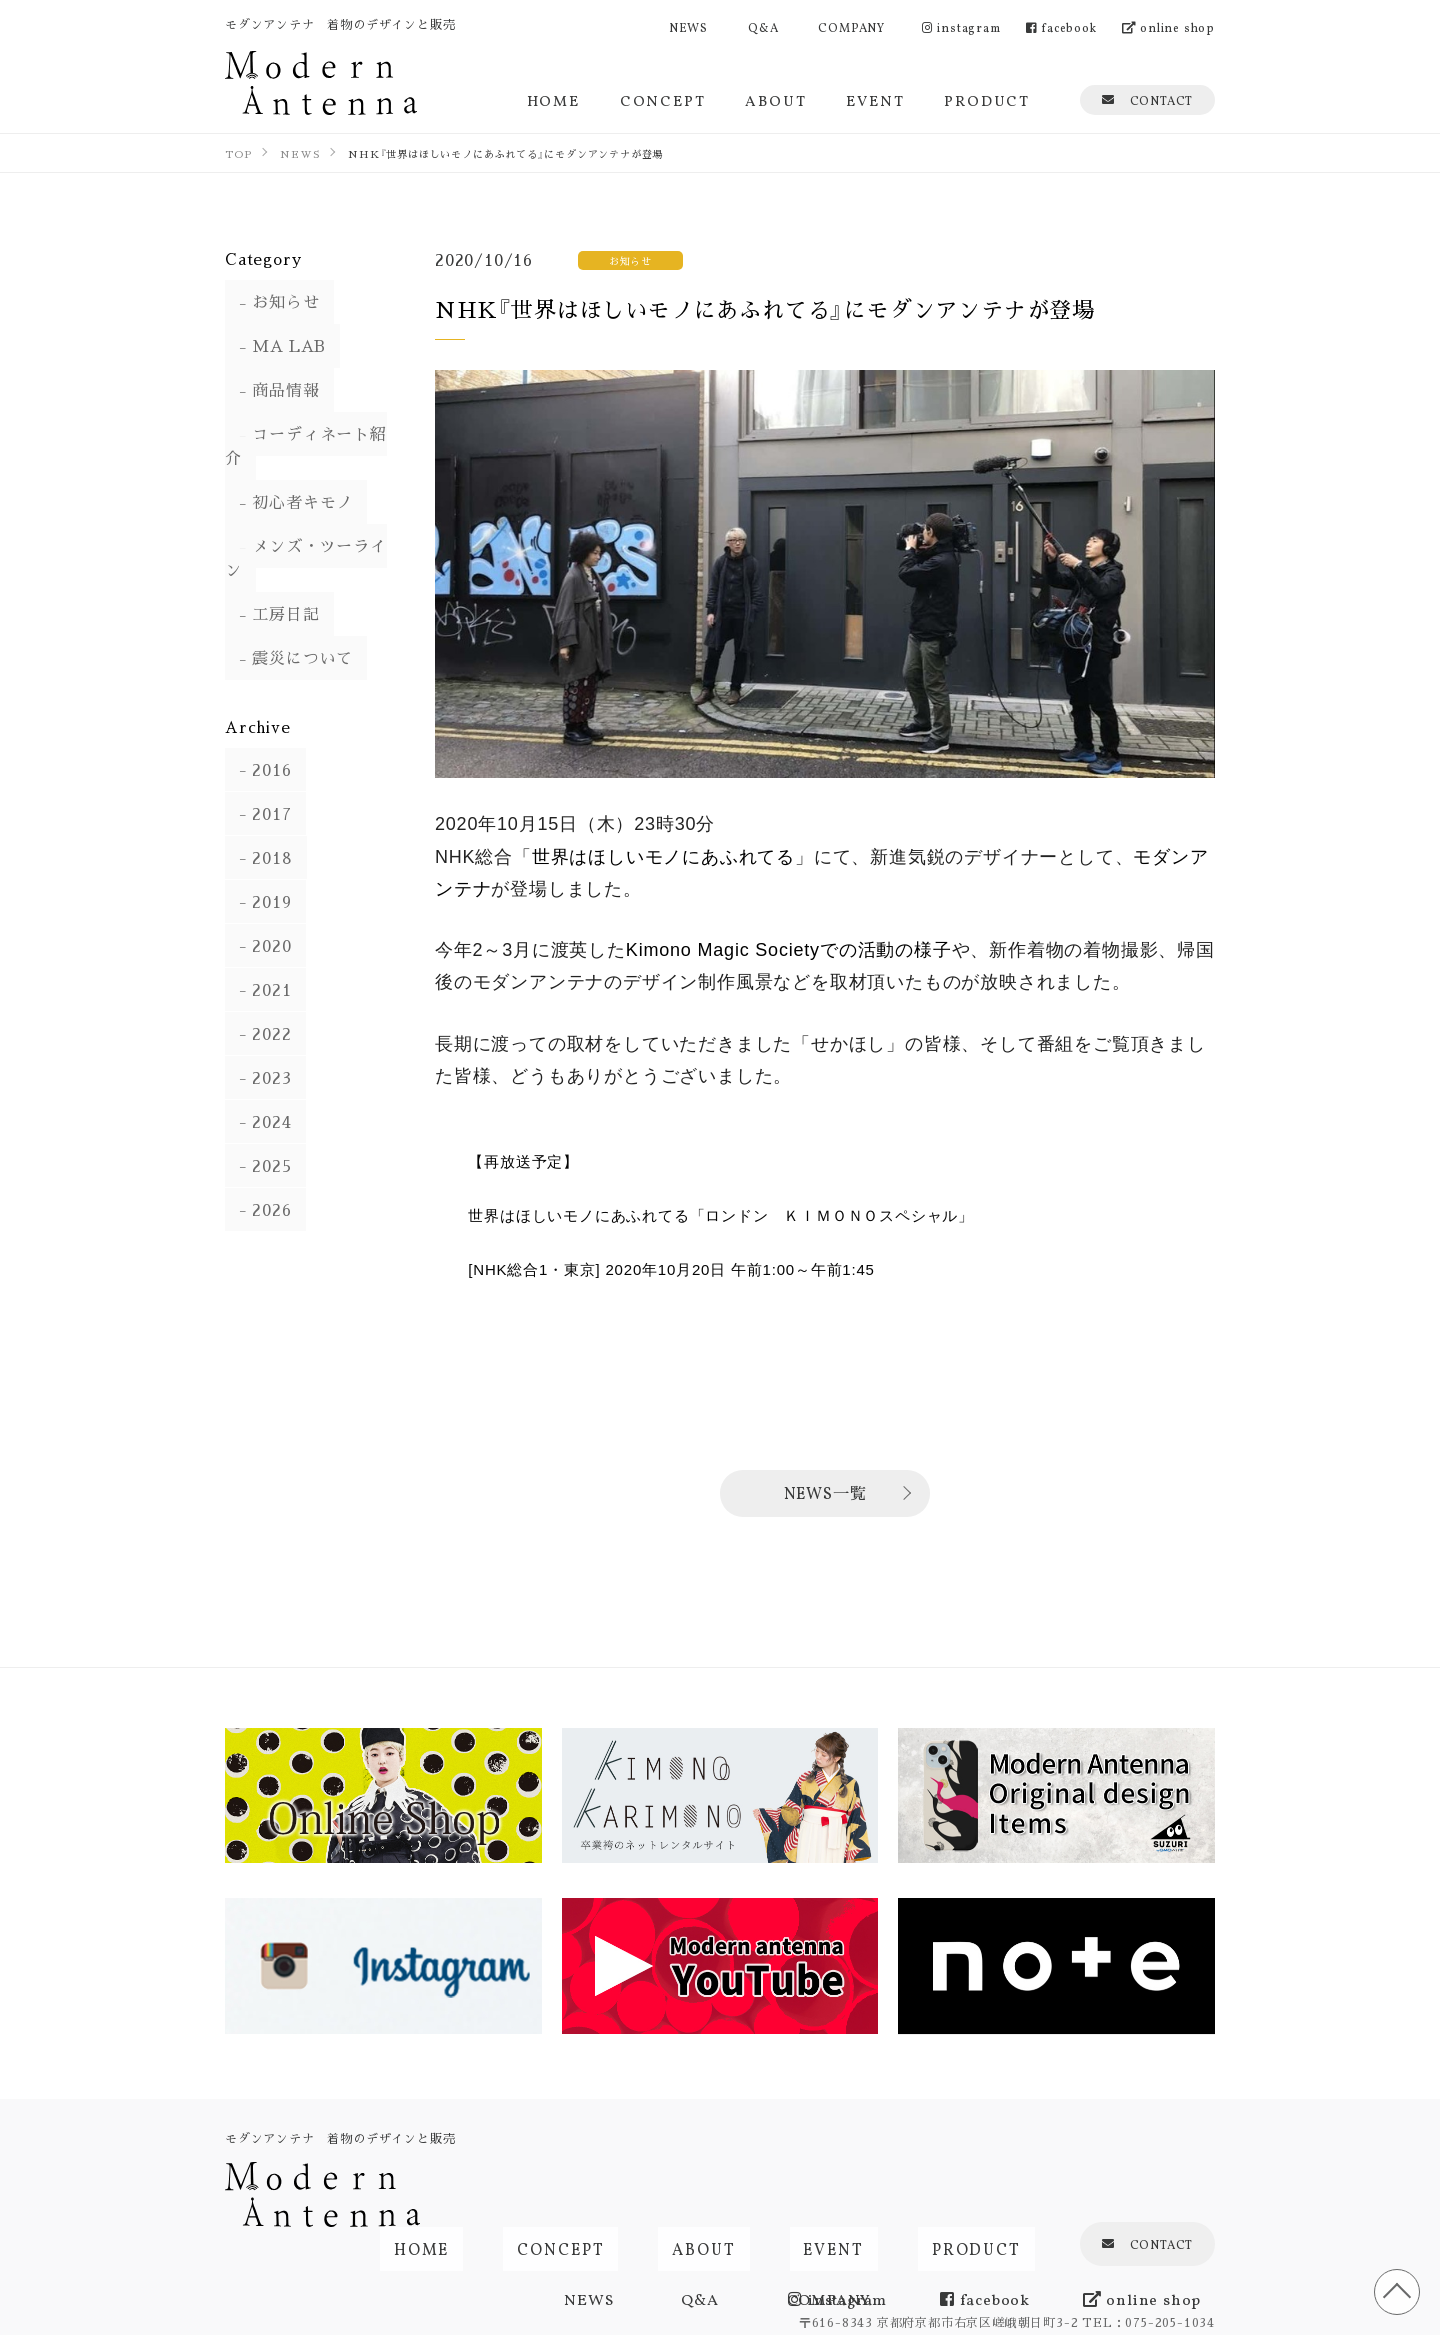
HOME (553, 99)
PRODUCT (987, 99)
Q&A (763, 26)
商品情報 (272, 390)
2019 (258, 853)
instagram (961, 26)
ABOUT (775, 99)
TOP (1390, 2285)
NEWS (688, 26)
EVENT (875, 99)
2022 (258, 985)
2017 (258, 765)
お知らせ (272, 302)
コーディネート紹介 (314, 434)
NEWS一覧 (825, 1492)
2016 (258, 721)
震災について (289, 610)
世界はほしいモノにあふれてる (663, 857)
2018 (259, 809)
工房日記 (272, 566)
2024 (258, 1073)
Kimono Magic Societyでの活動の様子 (789, 950)
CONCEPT (663, 99)
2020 (258, 897)
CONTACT (1147, 99)
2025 (258, 1117)
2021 (258, 941)
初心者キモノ (289, 478)
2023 (258, 1029)
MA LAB (276, 346)
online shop (1168, 26)
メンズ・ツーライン (314, 522)
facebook (1061, 26)
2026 (258, 1161)
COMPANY (851, 26)
